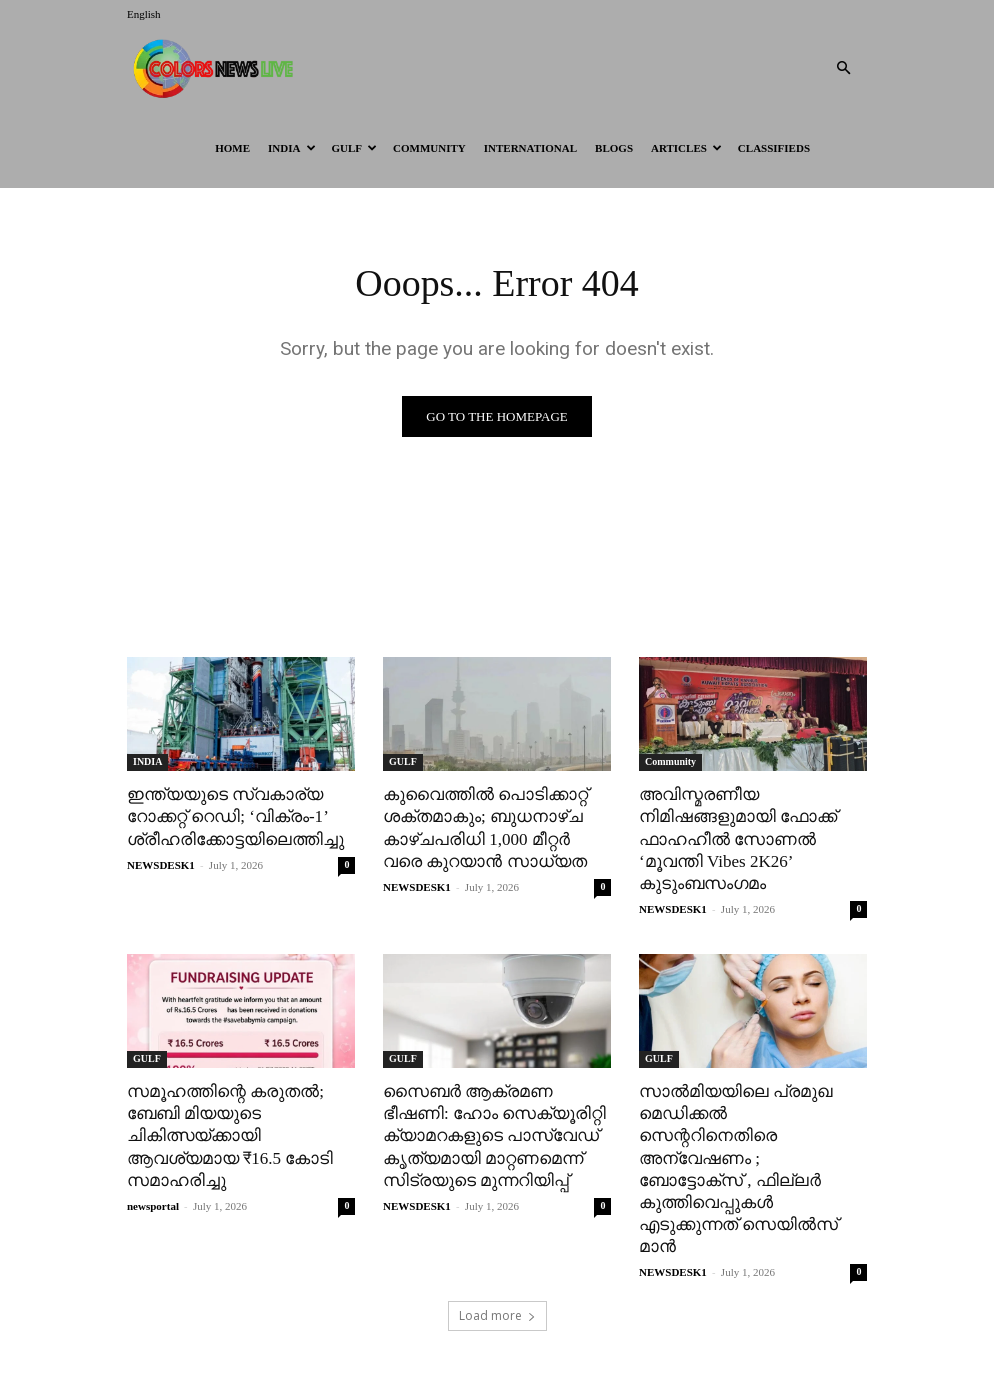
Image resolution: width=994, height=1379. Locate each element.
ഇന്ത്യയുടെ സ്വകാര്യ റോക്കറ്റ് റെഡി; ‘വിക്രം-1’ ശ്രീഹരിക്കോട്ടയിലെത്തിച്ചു (235, 816)
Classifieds (774, 148)
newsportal (153, 1205)
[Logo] (217, 68)
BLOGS (614, 148)
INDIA (291, 148)
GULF (355, 148)
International (530, 148)
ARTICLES (686, 148)
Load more (497, 1315)
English (144, 14)
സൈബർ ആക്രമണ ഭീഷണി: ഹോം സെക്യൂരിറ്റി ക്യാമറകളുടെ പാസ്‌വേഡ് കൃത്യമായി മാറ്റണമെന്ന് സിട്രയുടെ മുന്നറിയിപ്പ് (494, 1135)
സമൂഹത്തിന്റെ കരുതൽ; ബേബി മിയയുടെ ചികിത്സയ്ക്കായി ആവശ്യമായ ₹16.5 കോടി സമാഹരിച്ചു (230, 1135)
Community (429, 148)
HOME (232, 148)
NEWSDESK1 (161, 865)
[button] (843, 68)
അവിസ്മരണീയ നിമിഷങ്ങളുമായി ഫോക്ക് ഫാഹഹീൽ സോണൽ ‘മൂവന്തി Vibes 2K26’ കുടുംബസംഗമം (738, 838)
